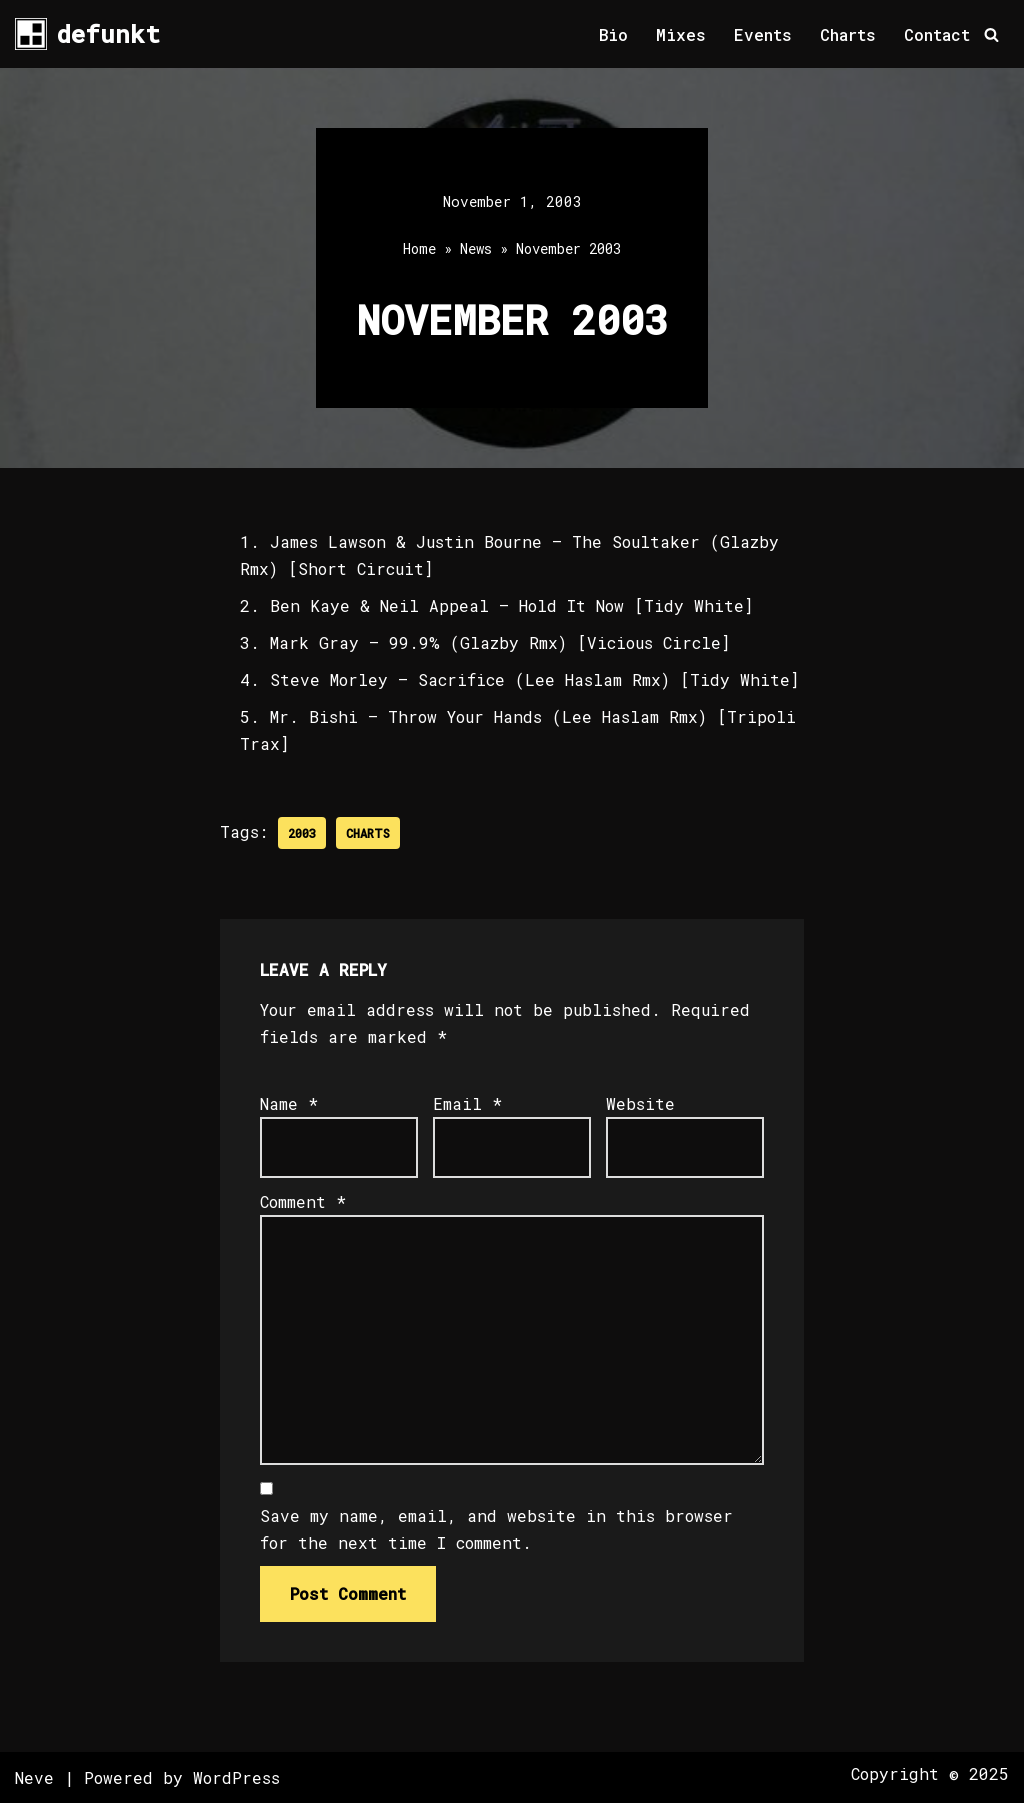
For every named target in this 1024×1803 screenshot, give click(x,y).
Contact (937, 34)
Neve (34, 1777)
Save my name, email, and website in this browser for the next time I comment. (496, 1529)
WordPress (236, 1777)
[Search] (991, 34)
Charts (848, 34)
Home (419, 248)
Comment (303, 1201)
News (476, 248)
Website (640, 1103)
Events (763, 34)
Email (467, 1103)
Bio (613, 34)
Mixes (681, 34)
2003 (302, 833)
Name (289, 1103)
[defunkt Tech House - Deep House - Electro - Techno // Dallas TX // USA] (87, 34)
